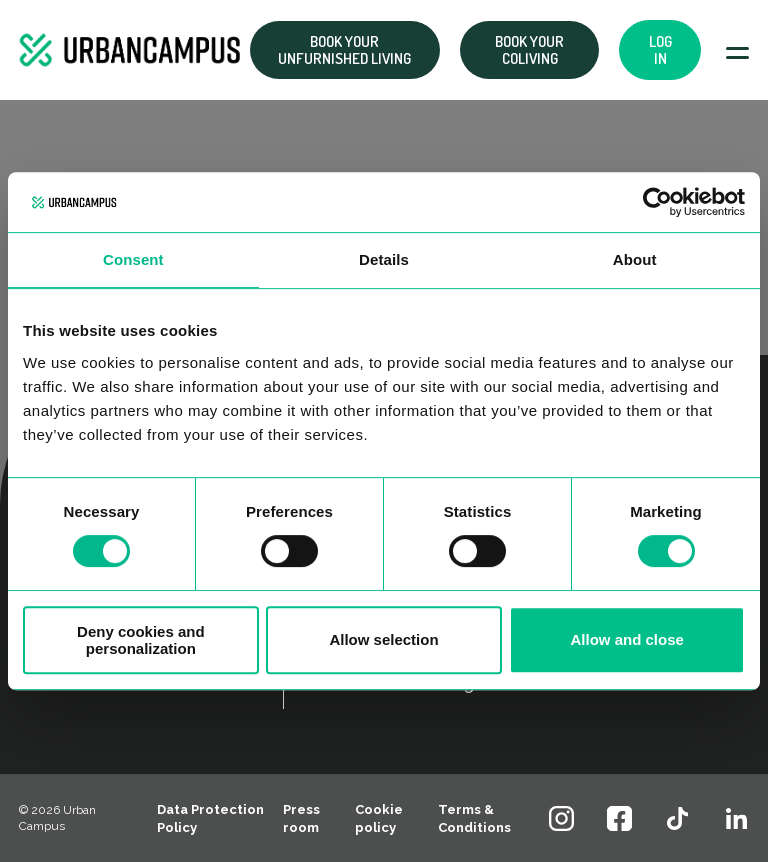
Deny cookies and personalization (141, 640)
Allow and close (626, 639)
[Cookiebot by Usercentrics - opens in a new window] (657, 202)
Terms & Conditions (474, 818)
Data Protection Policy (210, 818)
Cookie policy (379, 818)
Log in (660, 50)
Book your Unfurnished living (344, 50)
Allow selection (383, 639)
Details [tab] (384, 259)
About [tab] (635, 259)
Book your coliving (529, 50)
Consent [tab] (133, 259)
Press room (301, 818)
